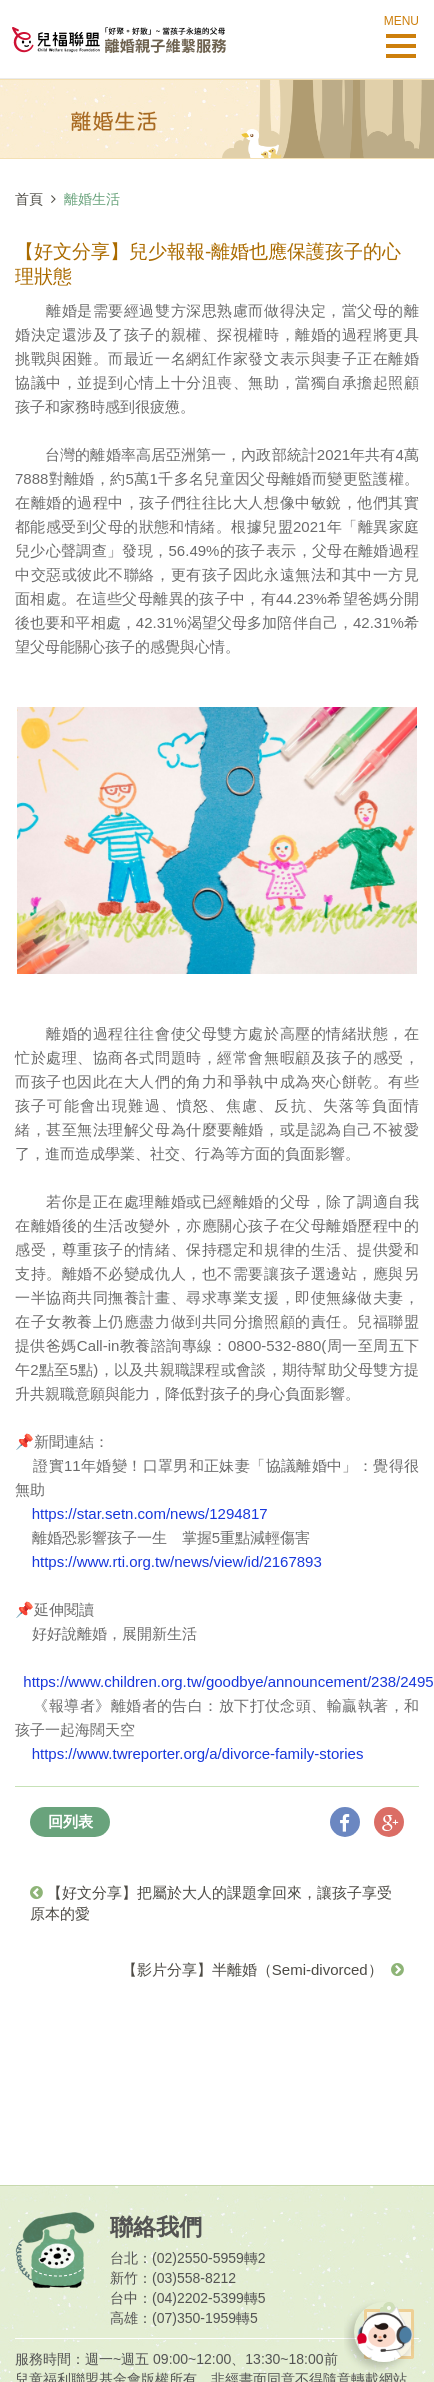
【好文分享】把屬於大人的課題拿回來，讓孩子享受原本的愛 (211, 1903)
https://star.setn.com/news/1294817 (150, 1513)
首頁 (29, 199)
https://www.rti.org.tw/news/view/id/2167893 (177, 1561)
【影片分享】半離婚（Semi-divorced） (263, 1969)
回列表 (70, 1821)
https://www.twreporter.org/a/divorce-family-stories (198, 1753)
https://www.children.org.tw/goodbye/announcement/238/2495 (228, 1681)
